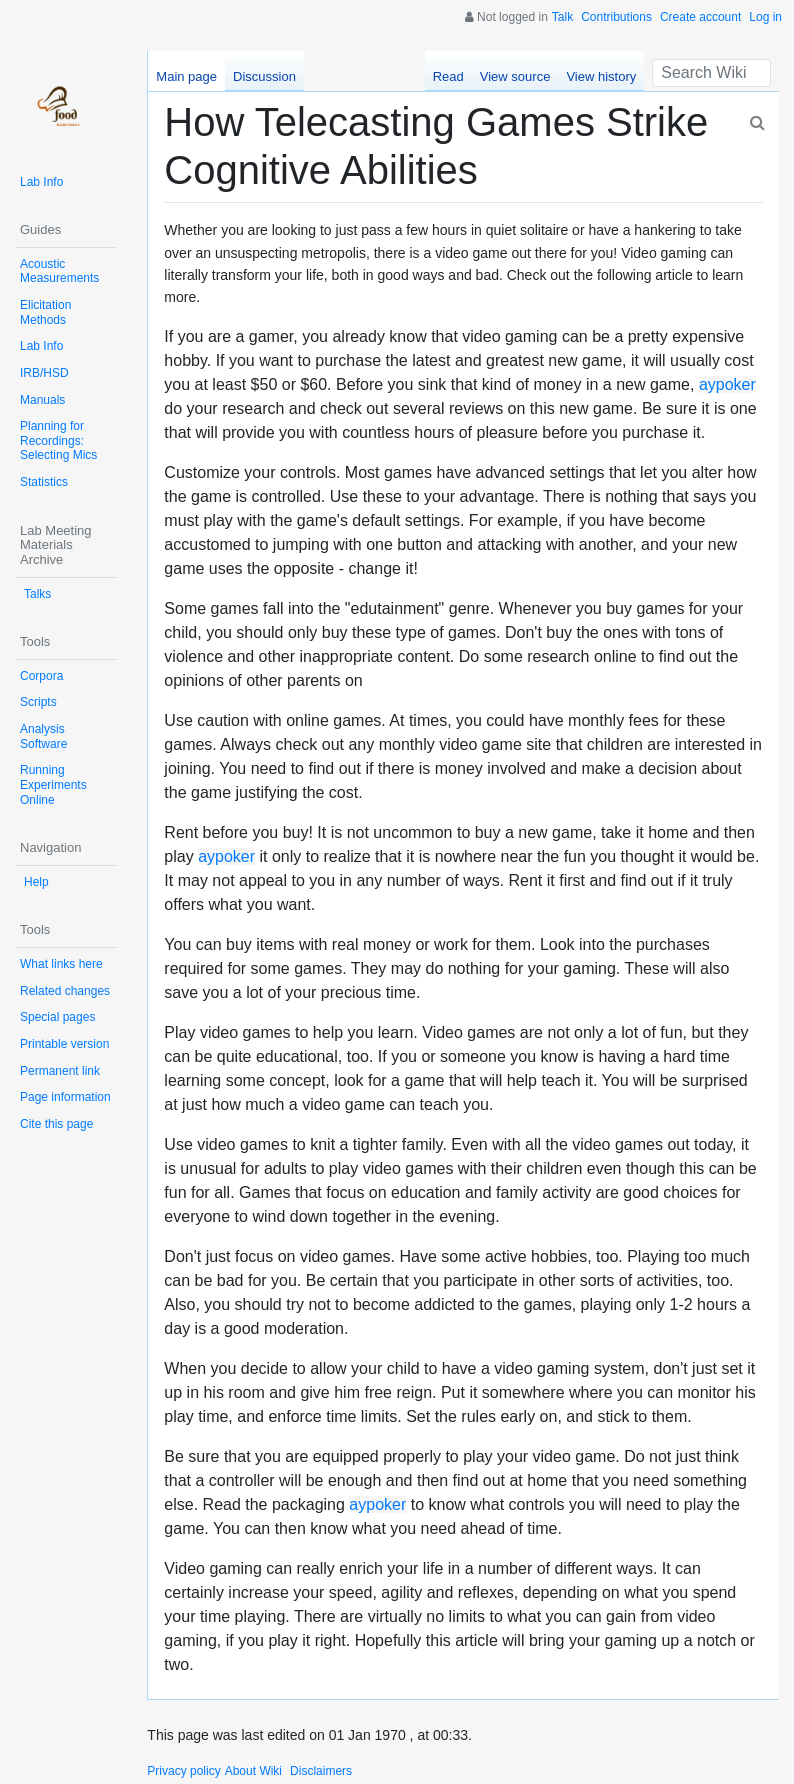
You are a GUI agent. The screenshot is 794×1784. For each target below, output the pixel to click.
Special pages (57, 1017)
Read (448, 76)
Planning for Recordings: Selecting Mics (58, 440)
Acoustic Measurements (59, 271)
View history (601, 76)
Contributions (616, 17)
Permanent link (60, 1071)
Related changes (65, 991)
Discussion (264, 76)
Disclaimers (321, 1771)
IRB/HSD (44, 373)
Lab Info (41, 182)
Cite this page (56, 1124)
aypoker (727, 384)
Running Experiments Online (53, 784)
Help (36, 882)
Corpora (41, 676)
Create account (700, 17)
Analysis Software (43, 736)
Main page (186, 76)
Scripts (38, 702)
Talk (562, 17)
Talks (37, 594)
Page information (65, 1097)
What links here (61, 964)
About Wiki (253, 1771)
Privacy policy (183, 1771)
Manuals (42, 400)
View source (515, 76)
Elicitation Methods (45, 312)
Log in (765, 17)
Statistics (44, 482)
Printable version (64, 1044)
